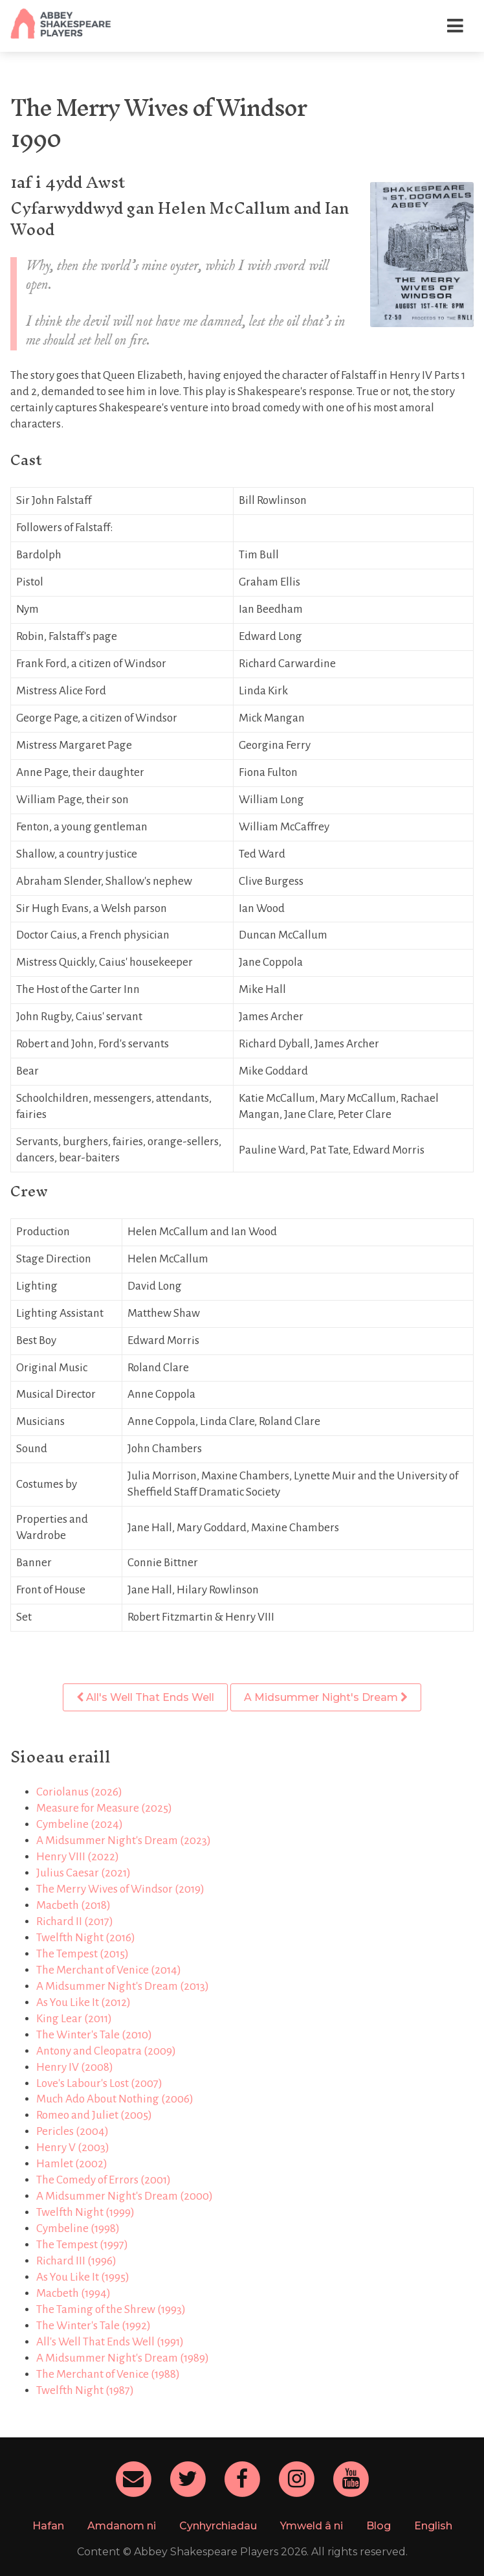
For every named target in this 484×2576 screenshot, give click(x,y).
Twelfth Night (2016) (85, 1938)
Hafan (48, 2526)
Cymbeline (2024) (79, 1824)
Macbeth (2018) (73, 1905)
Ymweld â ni (311, 2526)
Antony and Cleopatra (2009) (106, 2051)
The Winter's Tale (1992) (93, 2326)
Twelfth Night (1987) (85, 2390)
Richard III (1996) (76, 2261)
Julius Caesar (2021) (83, 1873)
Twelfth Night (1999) (85, 2212)
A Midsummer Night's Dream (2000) (124, 2196)
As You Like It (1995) (82, 2277)
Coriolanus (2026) (79, 1792)
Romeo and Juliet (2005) (94, 2115)
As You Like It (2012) (83, 2002)
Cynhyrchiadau (218, 2526)
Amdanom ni (121, 2526)
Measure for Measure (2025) (104, 1808)
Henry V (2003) (72, 2147)
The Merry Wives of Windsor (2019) (120, 1889)
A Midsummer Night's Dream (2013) (122, 1986)
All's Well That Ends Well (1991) (110, 2342)
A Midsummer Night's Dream (326, 1697)
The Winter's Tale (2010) (94, 2035)
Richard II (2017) (74, 1921)
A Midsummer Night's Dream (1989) (122, 2358)
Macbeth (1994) (73, 2293)
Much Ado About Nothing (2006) (114, 2099)
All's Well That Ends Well (145, 1697)
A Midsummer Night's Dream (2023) (123, 1840)
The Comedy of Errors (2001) (103, 2180)
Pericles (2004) (72, 2131)
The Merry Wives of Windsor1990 (158, 123)
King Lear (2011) (74, 2018)
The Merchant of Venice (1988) (108, 2374)
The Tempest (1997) (82, 2245)
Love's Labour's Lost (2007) (99, 2083)
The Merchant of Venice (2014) (108, 1970)
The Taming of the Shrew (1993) (111, 2309)
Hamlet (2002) (71, 2164)
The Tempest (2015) (82, 1954)
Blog (378, 2526)
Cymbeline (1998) (78, 2228)
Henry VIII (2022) (77, 1857)
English (433, 2526)
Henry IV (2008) (74, 2067)
